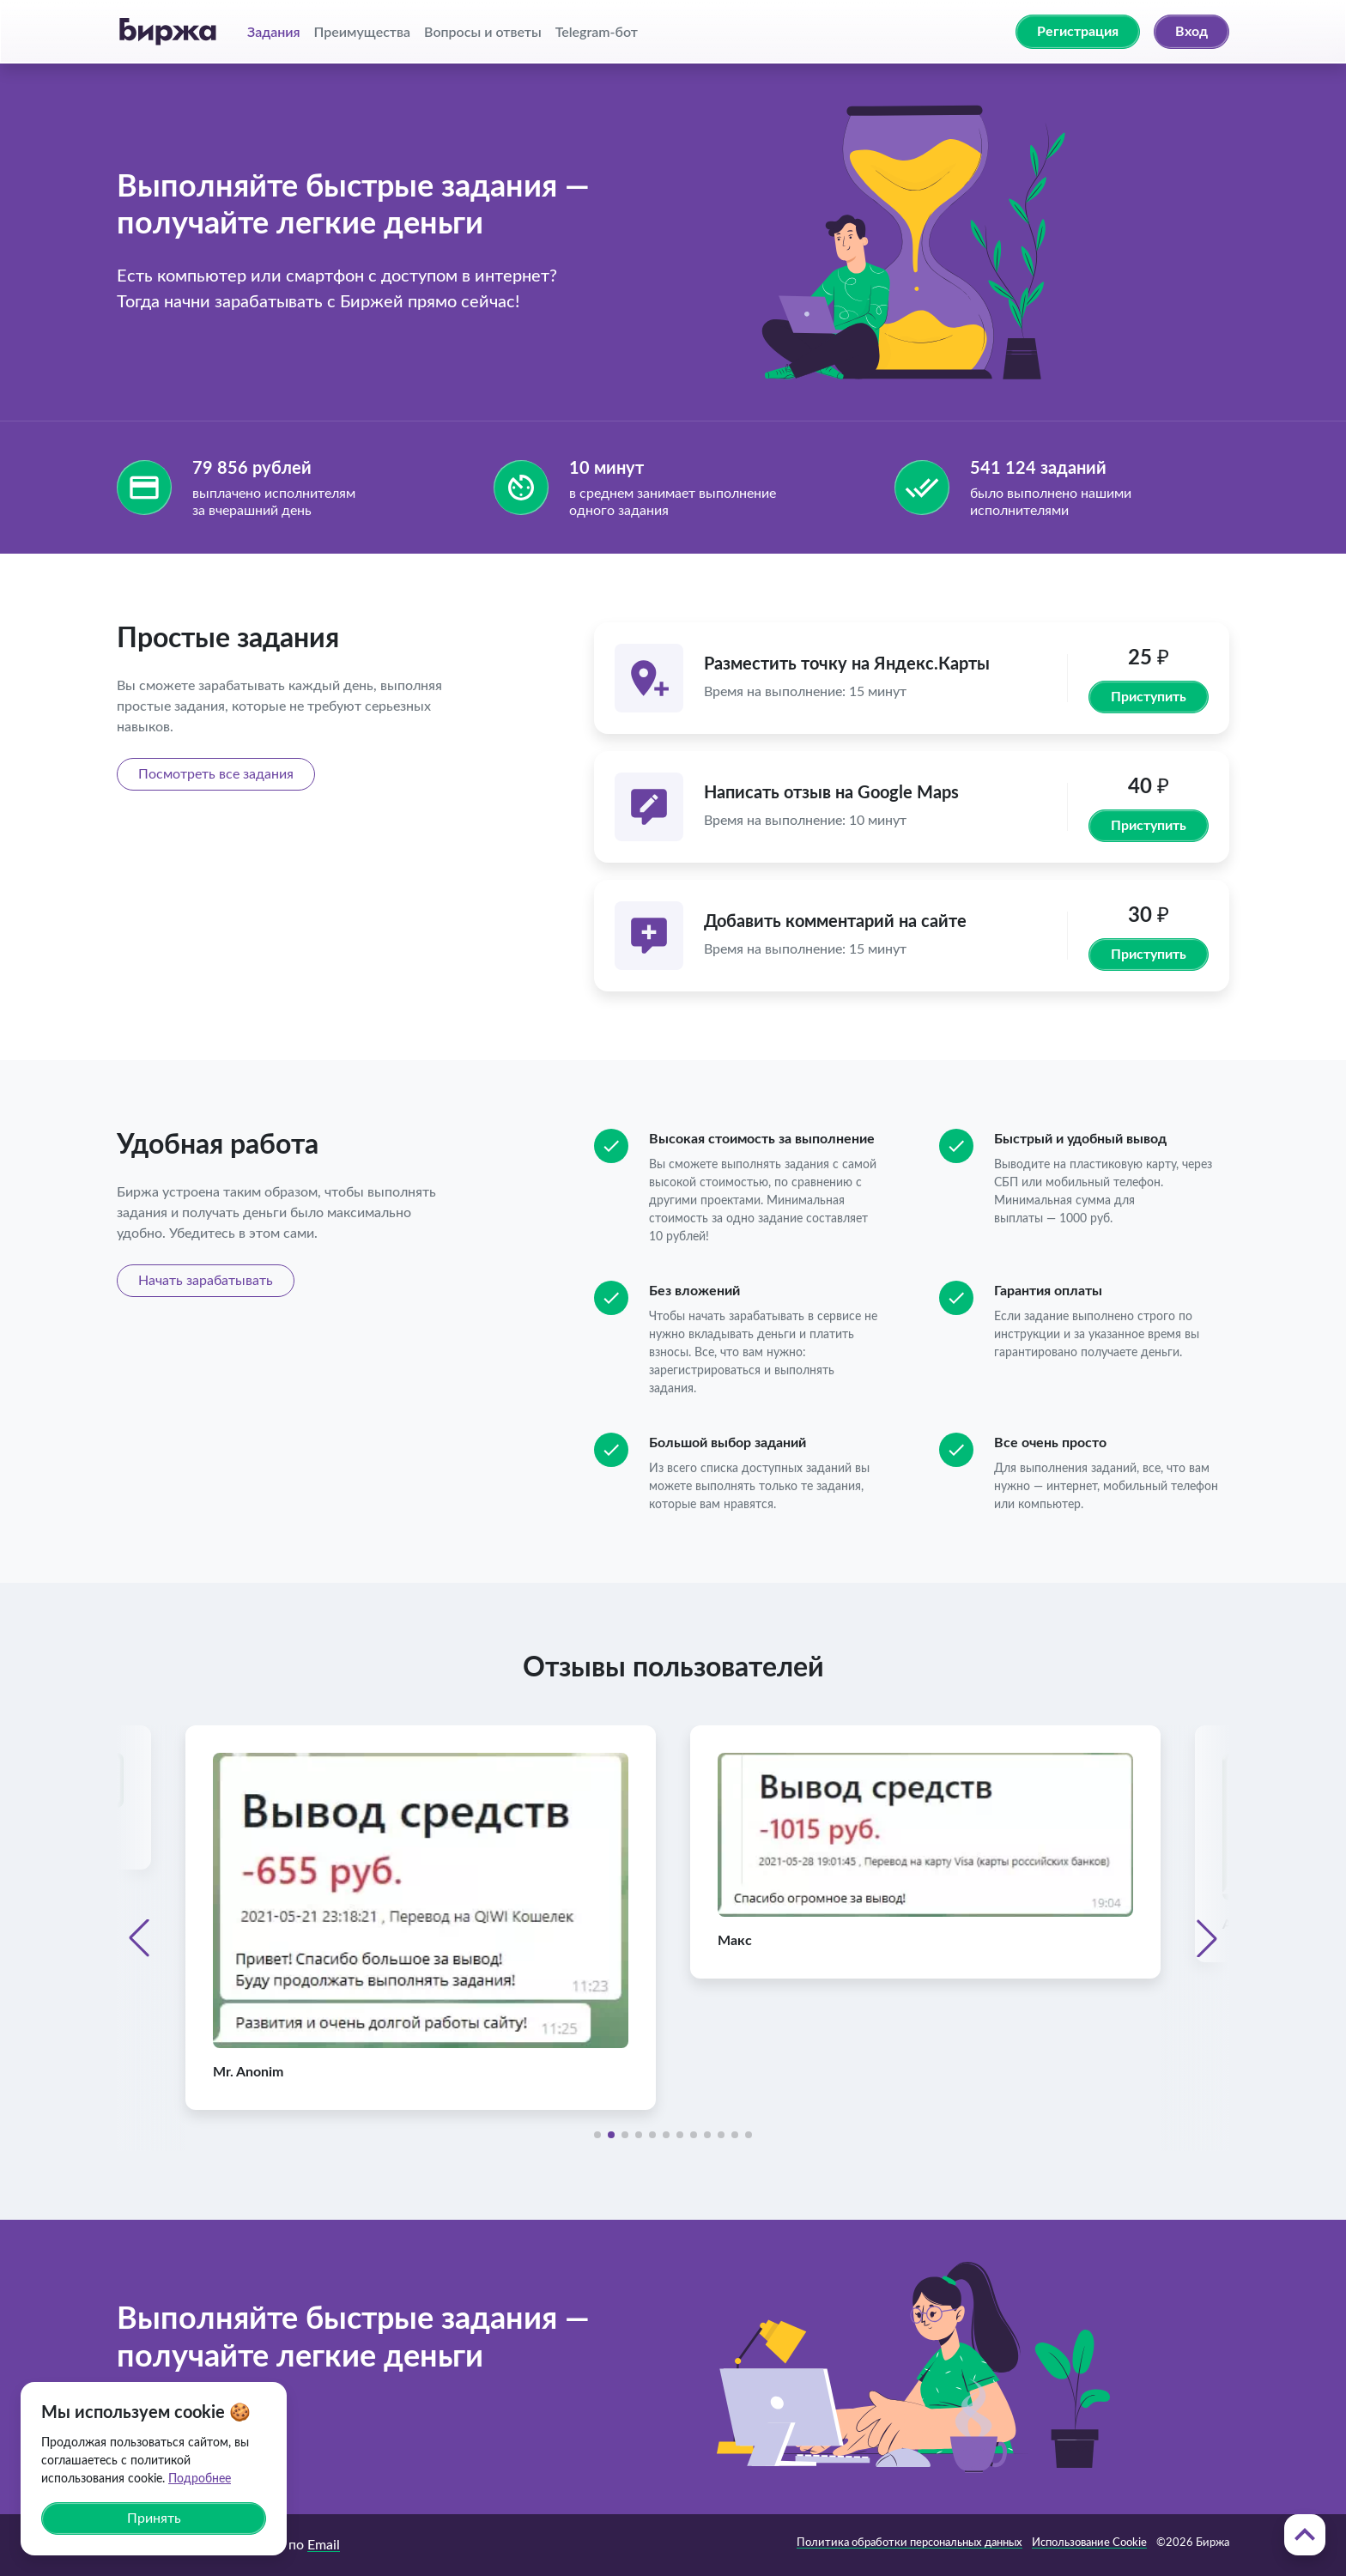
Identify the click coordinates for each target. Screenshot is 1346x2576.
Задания (273, 31)
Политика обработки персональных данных (909, 2543)
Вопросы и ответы (483, 31)
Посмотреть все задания (216, 774)
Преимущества (362, 31)
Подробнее (199, 2479)
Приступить (1148, 697)
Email (323, 2545)
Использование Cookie (1089, 2543)
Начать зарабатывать (205, 1281)
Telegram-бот (596, 31)
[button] (139, 1938)
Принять (154, 2518)
